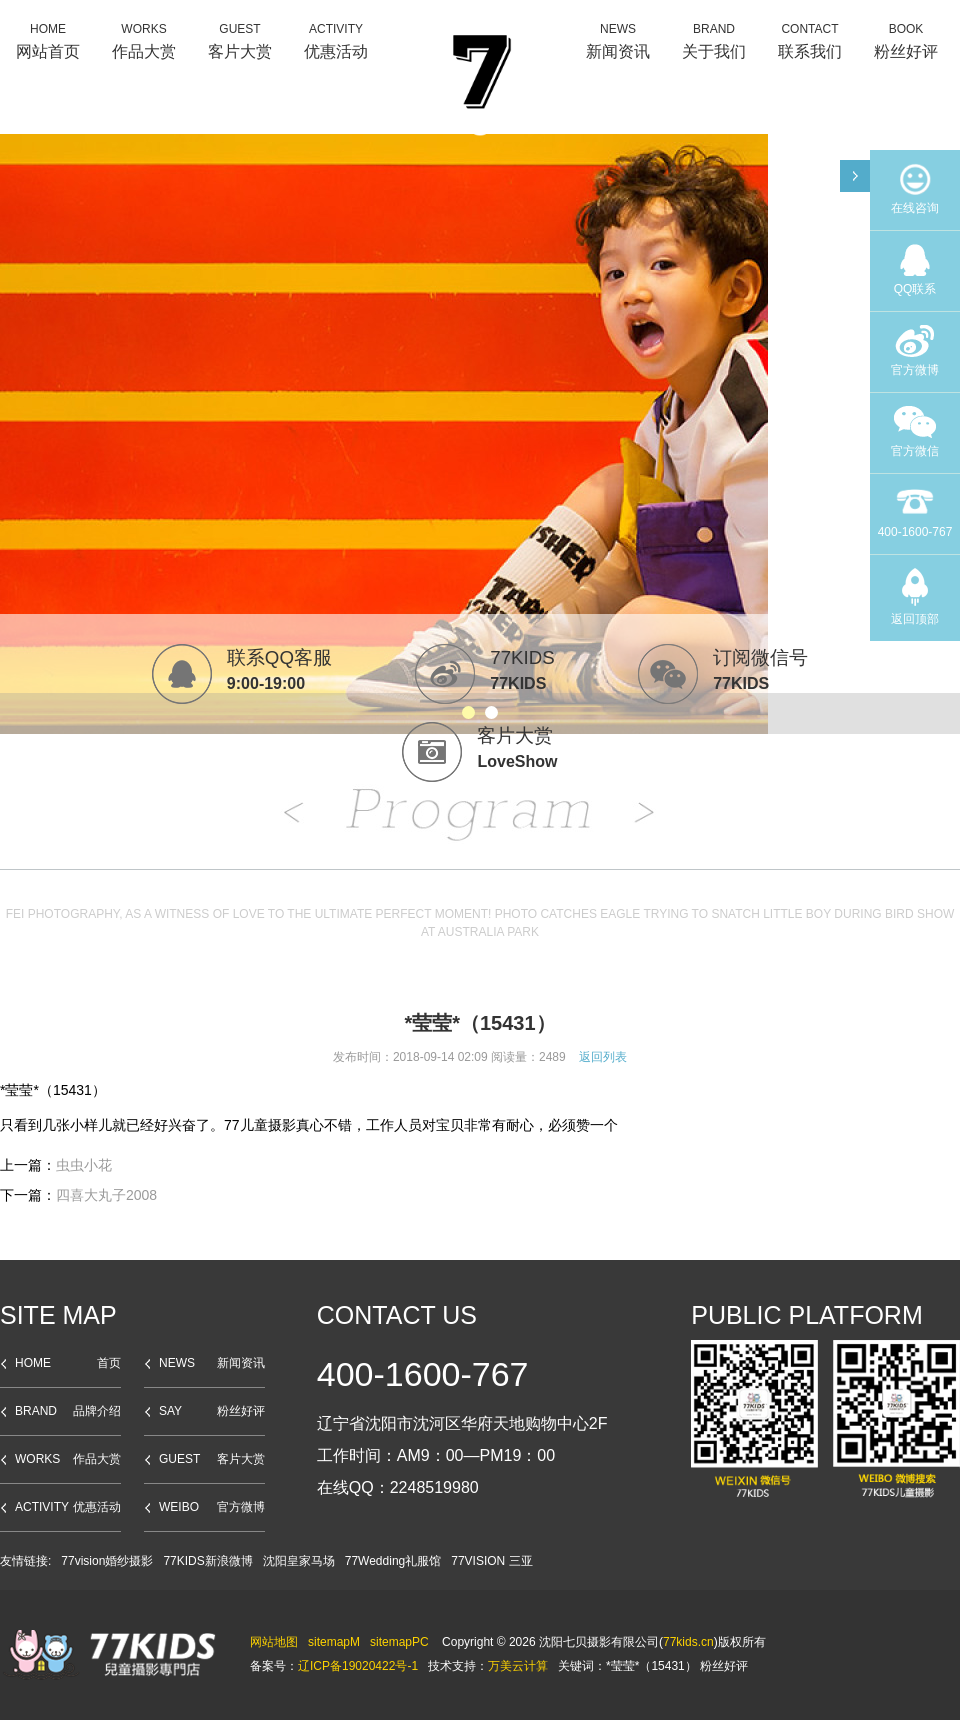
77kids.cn (688, 1642)
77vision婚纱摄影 (107, 1561)
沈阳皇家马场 (299, 1561)
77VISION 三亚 (491, 1561)
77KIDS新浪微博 (207, 1561)
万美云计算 (518, 1666)
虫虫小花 (84, 1165)
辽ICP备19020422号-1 (358, 1666)
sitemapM (334, 1642)
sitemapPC (399, 1642)
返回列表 (603, 1057)
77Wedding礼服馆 (393, 1561)
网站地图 (274, 1642)
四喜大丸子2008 (106, 1195)
